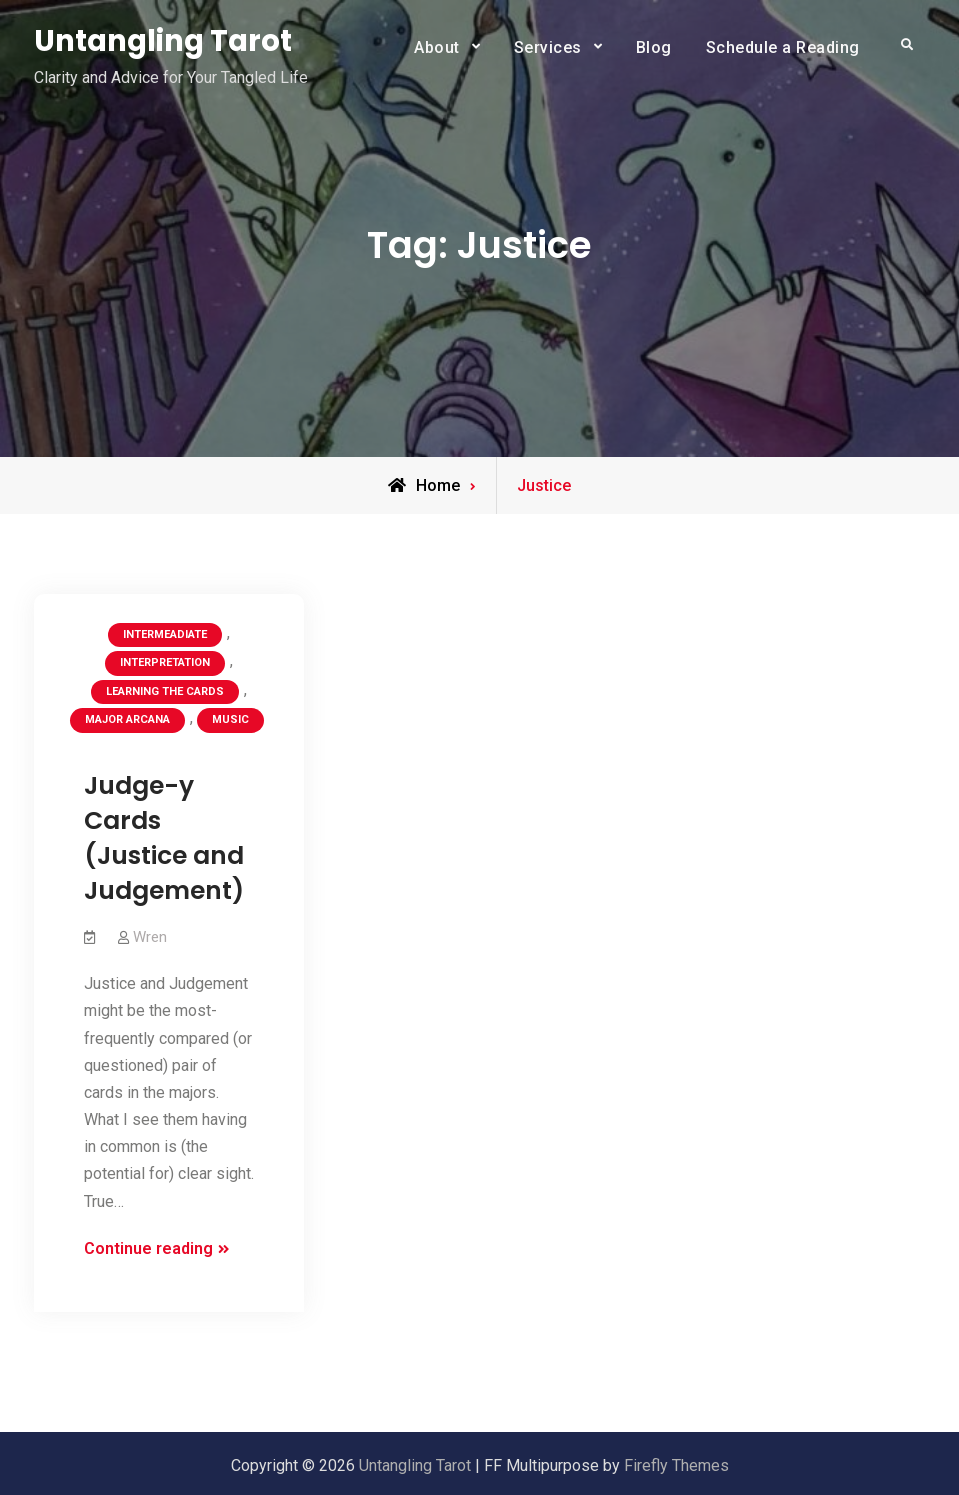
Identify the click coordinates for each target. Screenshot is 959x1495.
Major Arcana (127, 719)
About (437, 47)
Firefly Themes (676, 1465)
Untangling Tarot (163, 41)
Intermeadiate (165, 634)
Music (230, 719)
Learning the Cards (165, 691)
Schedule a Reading (783, 47)
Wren (150, 937)
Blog (654, 47)
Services (548, 47)
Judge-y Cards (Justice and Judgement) (164, 838)
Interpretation (165, 662)
